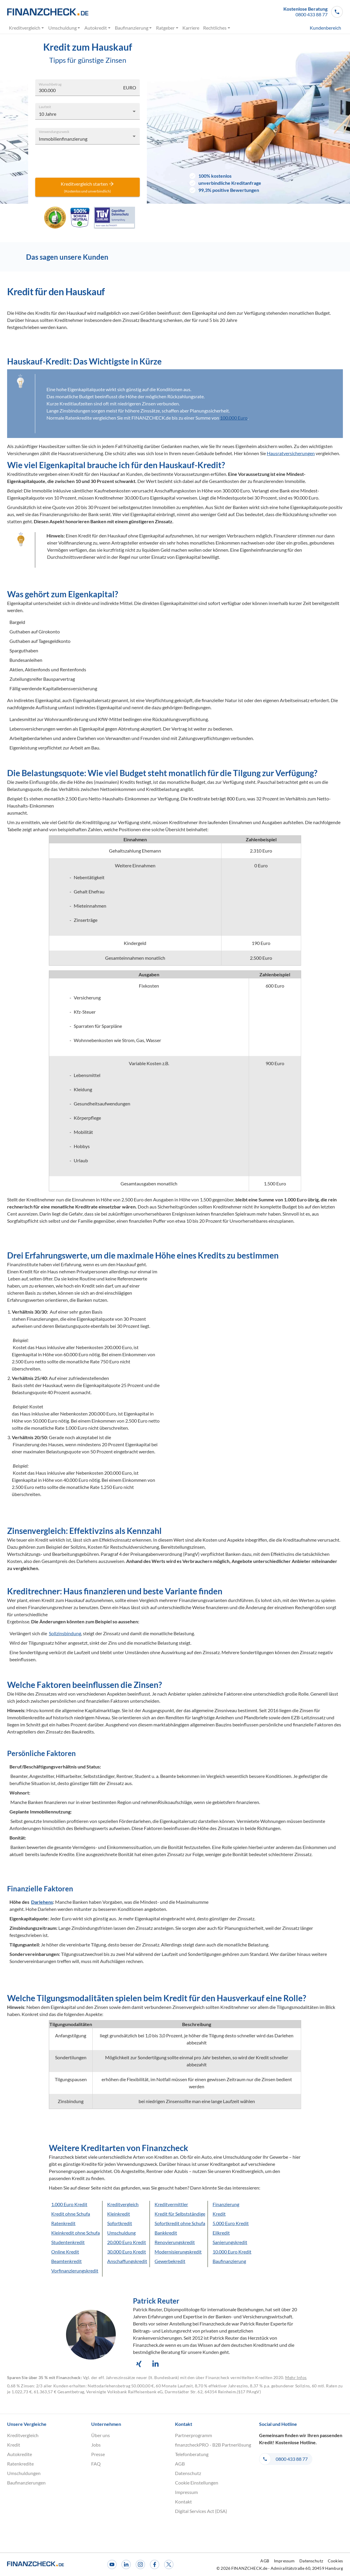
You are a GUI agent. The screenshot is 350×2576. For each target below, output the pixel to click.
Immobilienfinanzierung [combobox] (63, 139)
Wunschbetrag (50, 84)
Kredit (219, 2214)
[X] (169, 2564)
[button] (313, 12)
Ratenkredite (20, 2463)
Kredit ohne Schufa (70, 2214)
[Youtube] (112, 2564)
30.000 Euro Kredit (126, 2251)
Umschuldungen (24, 2473)
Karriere (191, 28)
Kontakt (183, 2501)
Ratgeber (167, 28)
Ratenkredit (63, 2223)
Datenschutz (188, 2473)
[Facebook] (154, 2564)
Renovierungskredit (175, 2242)
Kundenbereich (325, 28)
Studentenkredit (68, 2242)
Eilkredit (221, 2232)
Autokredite (19, 2454)
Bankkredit (166, 2232)
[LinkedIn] (126, 2564)
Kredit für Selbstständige (180, 2214)
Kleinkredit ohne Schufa (75, 2232)
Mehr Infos (296, 2377)
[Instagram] (140, 2564)
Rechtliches (216, 28)
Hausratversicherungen (291, 453)
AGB (180, 2463)
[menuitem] (315, 28)
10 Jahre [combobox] (47, 114)
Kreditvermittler (171, 2204)
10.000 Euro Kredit (232, 2251)
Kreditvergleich (26, 28)
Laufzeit (45, 106)
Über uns (100, 2435)
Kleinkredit (118, 2214)
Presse (98, 2454)
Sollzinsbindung (65, 1633)
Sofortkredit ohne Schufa (180, 2223)
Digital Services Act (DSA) (201, 2511)
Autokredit (98, 28)
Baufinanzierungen (26, 2482)
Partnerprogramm (193, 2435)
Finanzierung (226, 2204)
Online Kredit (65, 2251)
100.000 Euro (234, 417)
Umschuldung (64, 28)
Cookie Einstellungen (196, 2482)
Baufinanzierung (133, 28)
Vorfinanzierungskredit (74, 2270)
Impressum (186, 2492)
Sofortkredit (119, 2223)
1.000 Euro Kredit (69, 2204)
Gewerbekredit (170, 2261)
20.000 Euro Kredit (126, 2242)
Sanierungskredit (230, 2242)
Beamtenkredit (66, 2261)
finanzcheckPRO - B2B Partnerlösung (213, 2444)
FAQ (96, 2463)
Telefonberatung (191, 2454)
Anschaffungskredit (127, 2261)
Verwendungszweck (54, 131)
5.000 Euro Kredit (231, 2223)
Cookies (335, 2560)
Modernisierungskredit (178, 2251)
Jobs (96, 2444)
